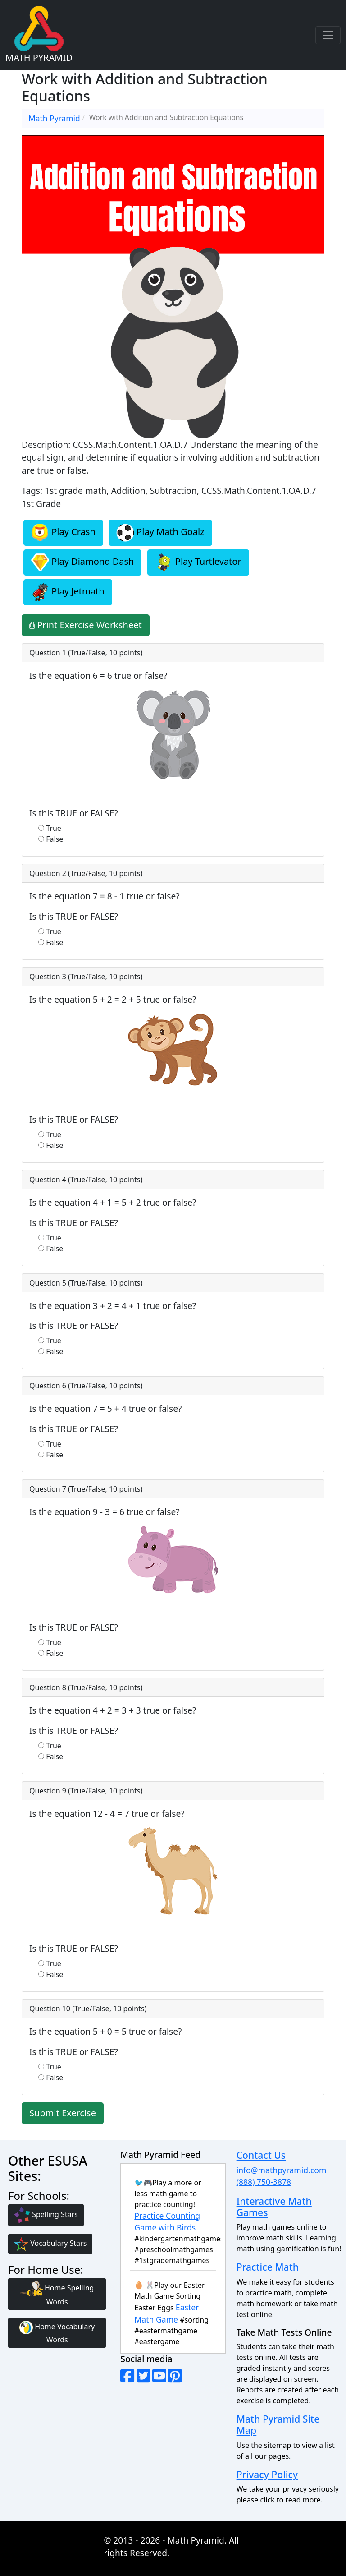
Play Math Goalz (160, 533)
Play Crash (63, 533)
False (54, 839)
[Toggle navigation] (328, 35)
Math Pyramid (54, 118)
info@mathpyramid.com (282, 2170)
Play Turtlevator (198, 562)
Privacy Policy (267, 2474)
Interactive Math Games (274, 2206)
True (53, 828)
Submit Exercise (62, 2113)
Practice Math (268, 2266)
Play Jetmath (68, 592)
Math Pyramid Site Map (278, 2424)
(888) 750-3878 (264, 2181)
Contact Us (261, 2154)
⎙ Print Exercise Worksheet (85, 625)
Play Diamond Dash (82, 562)
